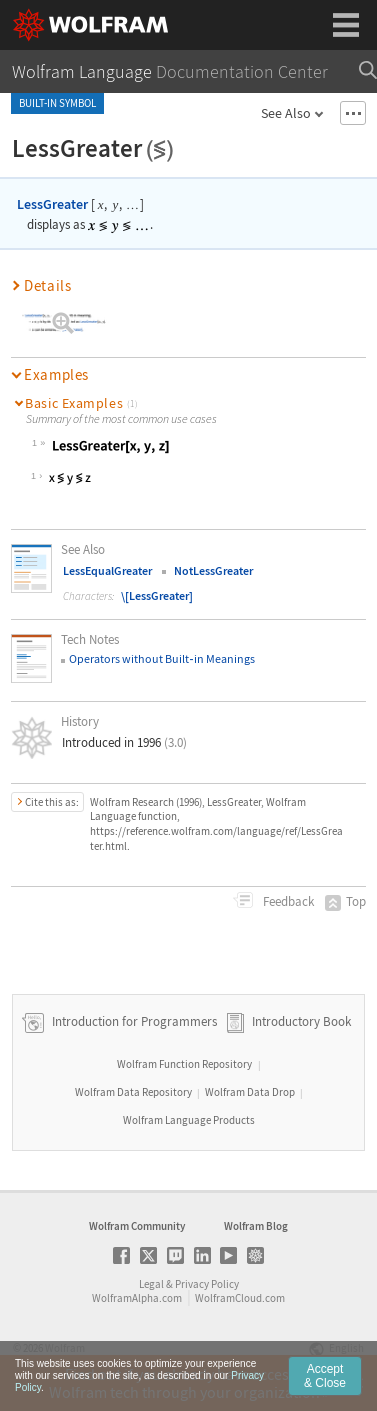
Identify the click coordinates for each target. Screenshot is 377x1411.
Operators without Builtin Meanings (161, 658)
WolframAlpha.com (137, 1298)
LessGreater (52, 204)
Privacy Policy (207, 1284)
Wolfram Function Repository (184, 1064)
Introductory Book (301, 1021)
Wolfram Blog (256, 1226)
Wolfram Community (137, 1226)
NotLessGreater (213, 570)
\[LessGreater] (157, 595)
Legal (151, 1284)
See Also (286, 113)
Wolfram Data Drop (250, 1092)
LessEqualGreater (107, 570)
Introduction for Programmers (133, 1021)
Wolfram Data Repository (133, 1092)
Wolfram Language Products (189, 1120)
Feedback (287, 901)
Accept (325, 1384)
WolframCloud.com (240, 1298)
